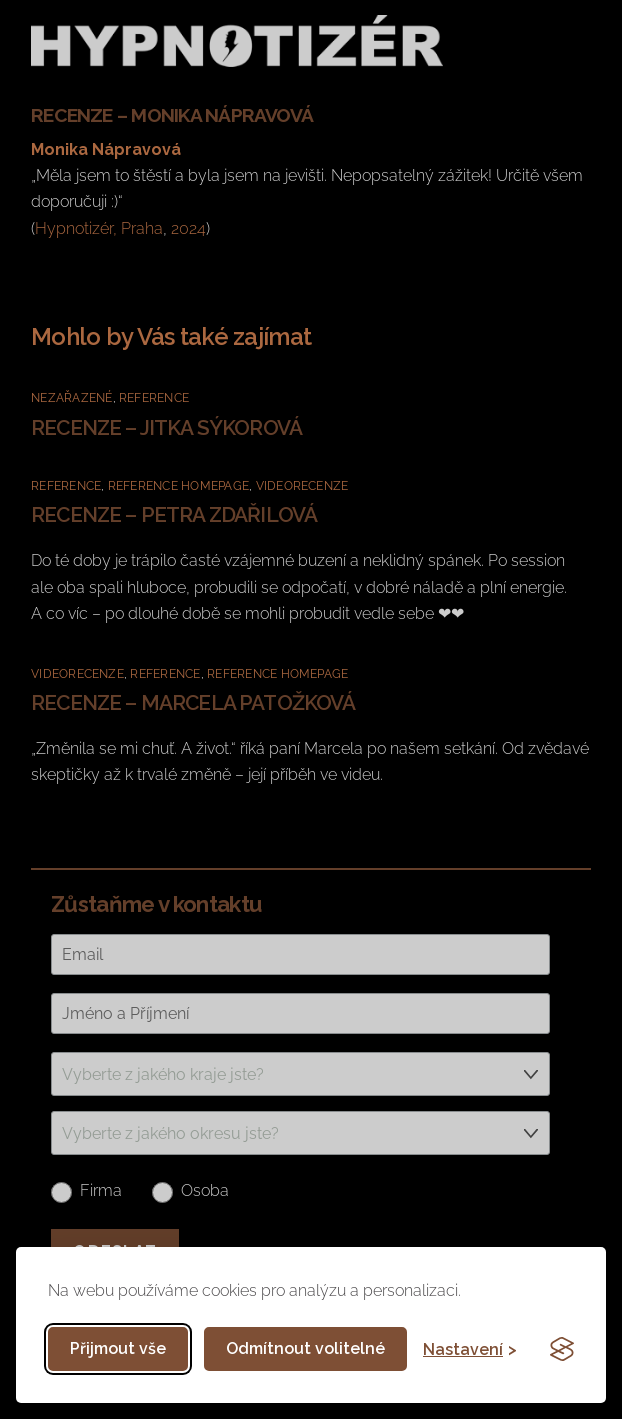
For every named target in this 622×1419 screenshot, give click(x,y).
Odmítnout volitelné (305, 1348)
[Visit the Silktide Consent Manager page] (562, 1349)
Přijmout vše (118, 1348)
